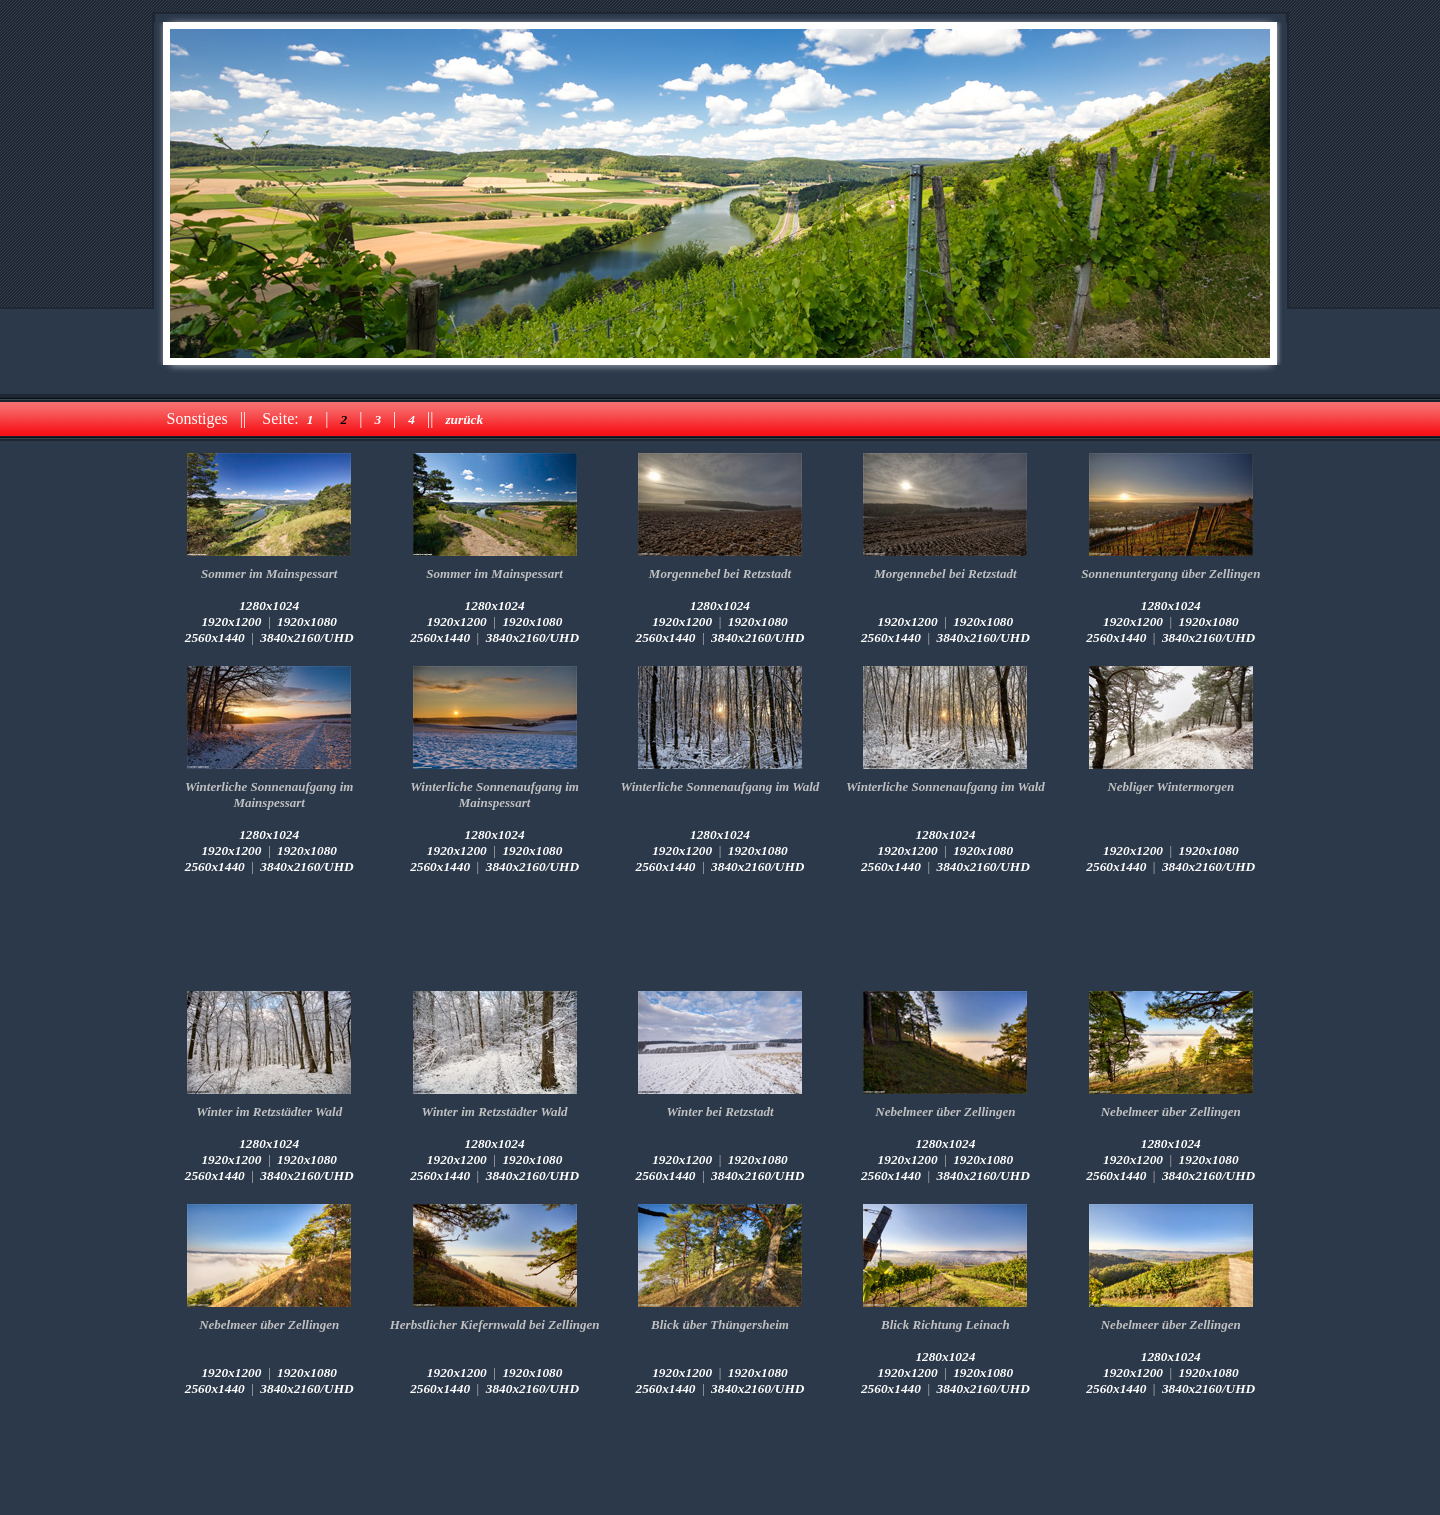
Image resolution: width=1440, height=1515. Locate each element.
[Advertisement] (720, 933)
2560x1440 (215, 637)
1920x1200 (231, 621)
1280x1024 (269, 605)
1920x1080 (307, 621)
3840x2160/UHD (306, 637)
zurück (464, 419)
